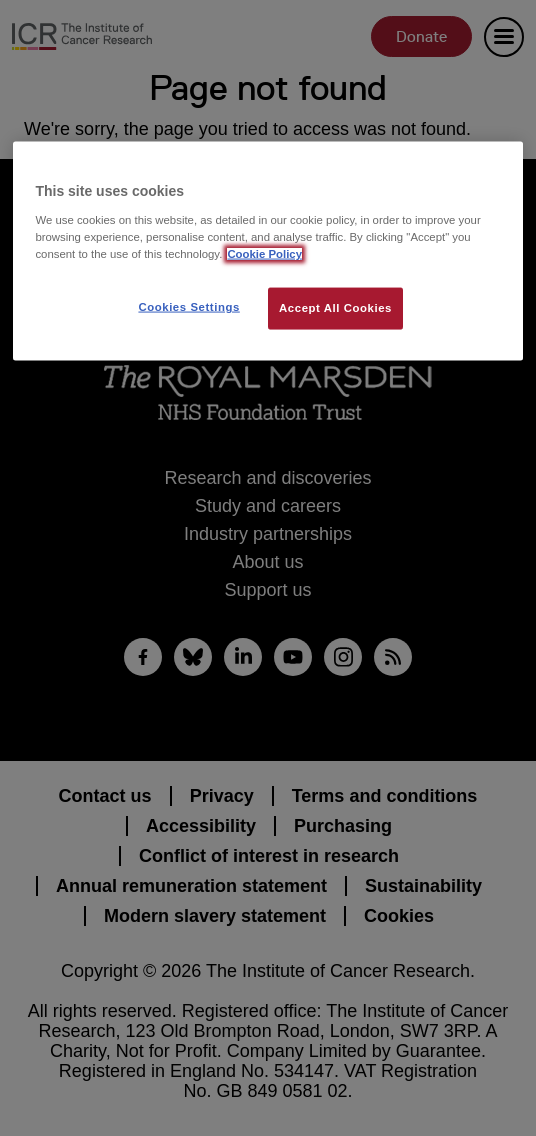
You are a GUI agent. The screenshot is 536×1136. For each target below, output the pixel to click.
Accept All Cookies (335, 308)
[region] (267, 251)
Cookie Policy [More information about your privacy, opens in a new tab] (264, 254)
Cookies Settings (188, 307)
